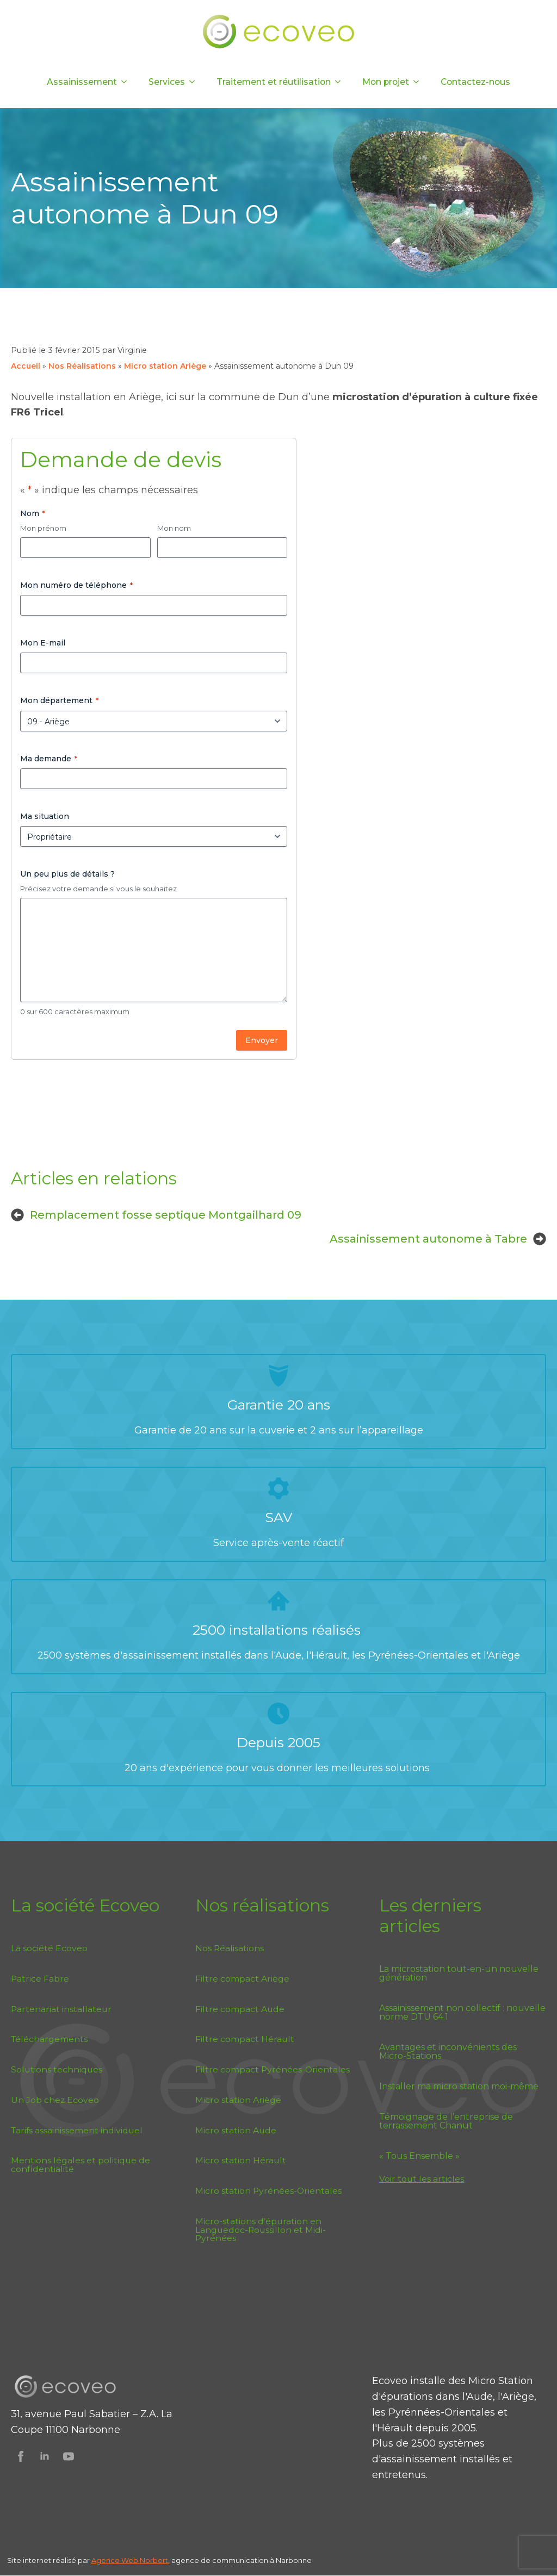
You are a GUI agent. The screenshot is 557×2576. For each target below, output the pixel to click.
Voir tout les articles (421, 2179)
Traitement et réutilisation (273, 82)
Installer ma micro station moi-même (459, 2086)
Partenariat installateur (61, 2009)
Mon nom (174, 528)
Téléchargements (49, 2039)
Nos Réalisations (82, 366)
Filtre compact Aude (239, 2009)
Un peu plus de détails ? (67, 874)
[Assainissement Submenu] (127, 82)
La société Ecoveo (49, 1948)
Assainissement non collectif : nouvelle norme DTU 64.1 (462, 2012)
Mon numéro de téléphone (76, 585)
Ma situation (44, 816)
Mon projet (385, 82)
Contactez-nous (475, 82)
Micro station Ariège (165, 366)
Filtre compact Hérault (244, 2039)
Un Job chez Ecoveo (55, 2100)
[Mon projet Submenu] (419, 82)
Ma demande (48, 759)
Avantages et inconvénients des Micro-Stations (448, 2051)
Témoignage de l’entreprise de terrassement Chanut (446, 2121)
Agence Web (115, 2560)
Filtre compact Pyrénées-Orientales (272, 2069)
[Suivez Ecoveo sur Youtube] (68, 2456)
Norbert (154, 2560)
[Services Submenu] (195, 82)
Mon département (59, 700)
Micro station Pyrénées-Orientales (268, 2191)
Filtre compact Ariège (242, 1978)
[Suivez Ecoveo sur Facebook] (20, 2456)
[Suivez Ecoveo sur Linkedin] (44, 2456)
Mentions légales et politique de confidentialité (80, 2164)
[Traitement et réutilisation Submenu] (341, 82)
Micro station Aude (235, 2130)
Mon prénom (43, 528)
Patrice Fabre (40, 1978)
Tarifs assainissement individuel (77, 2130)
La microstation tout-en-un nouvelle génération (459, 1973)
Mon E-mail (42, 643)
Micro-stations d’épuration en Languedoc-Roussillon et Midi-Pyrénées (260, 2230)
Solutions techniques (56, 2069)
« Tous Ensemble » (419, 2156)
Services (166, 82)
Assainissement (82, 82)
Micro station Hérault (240, 2160)
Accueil (25, 366)
